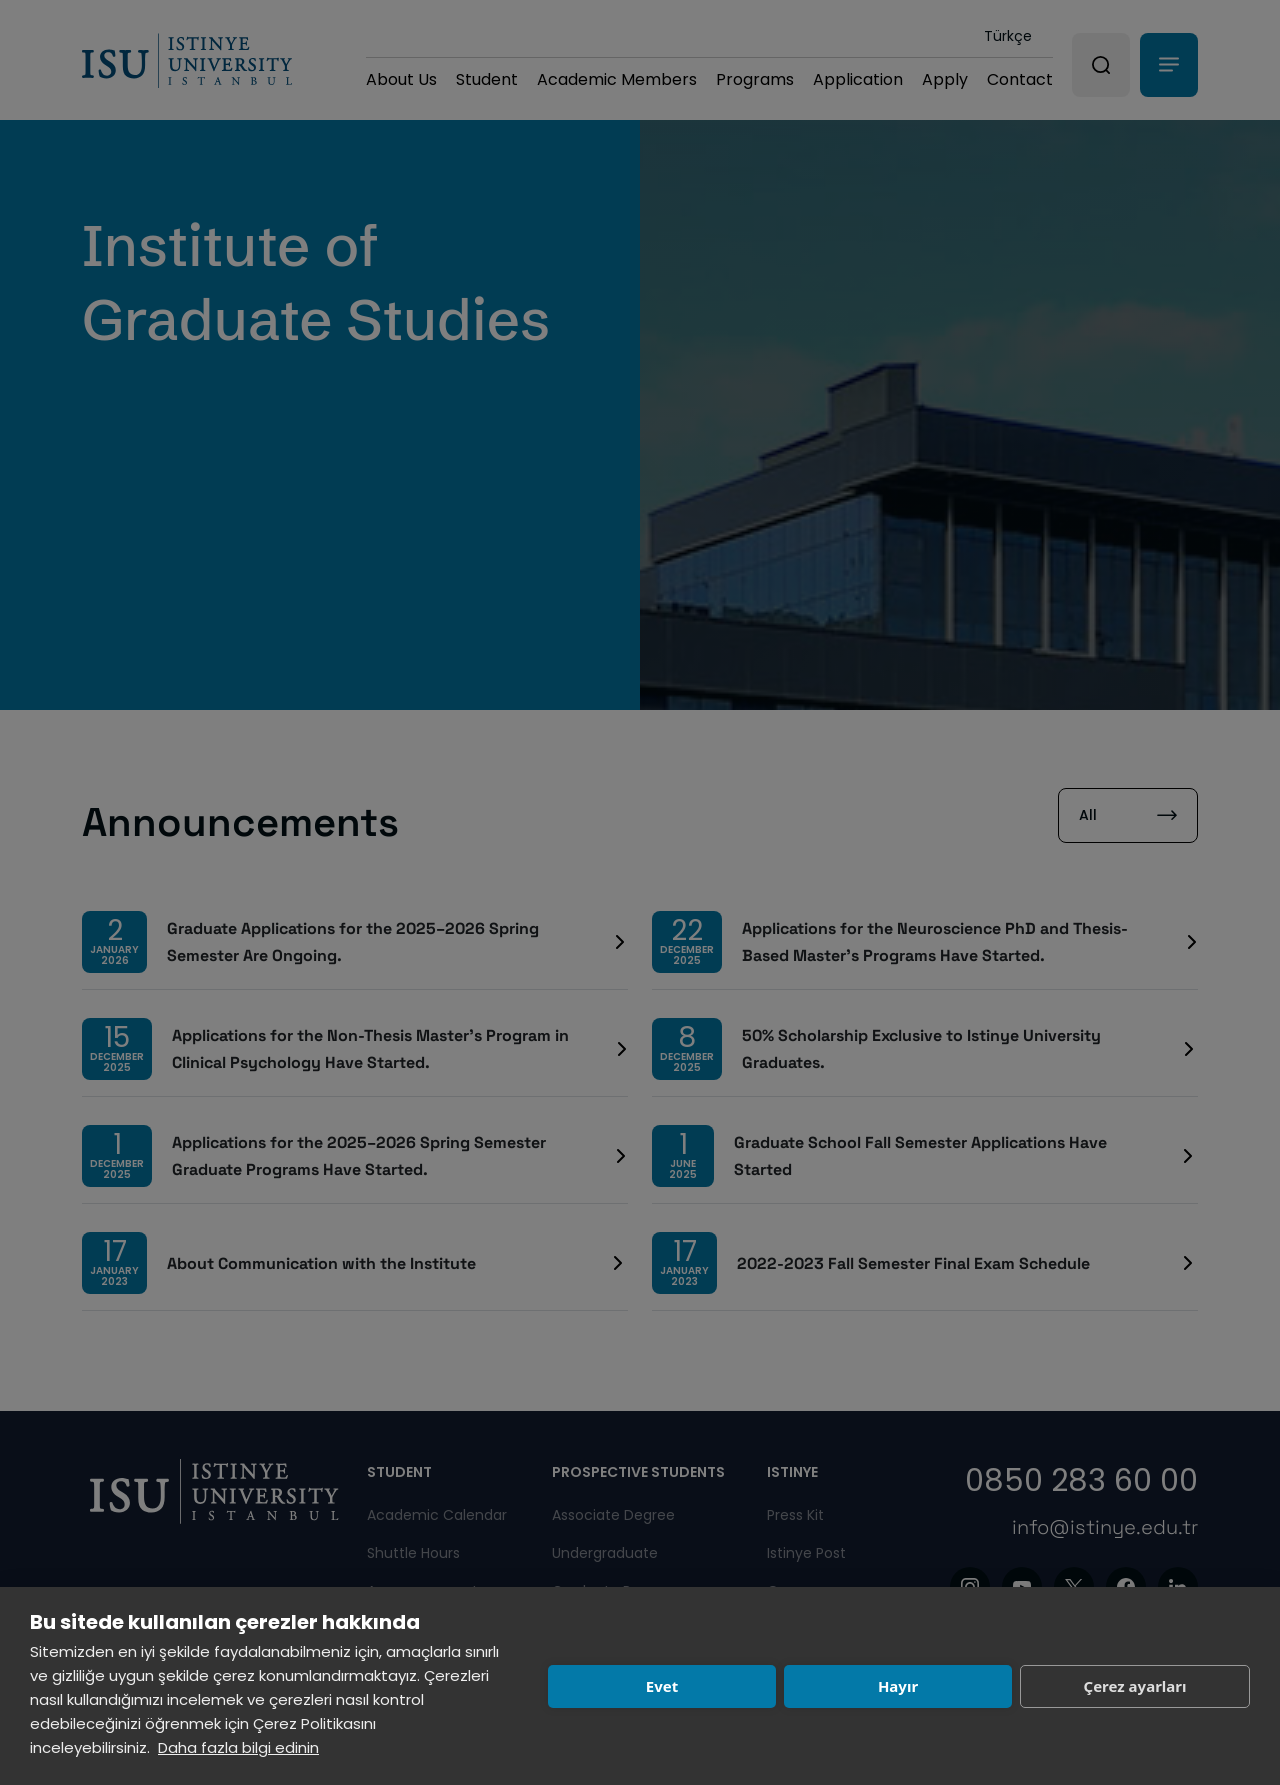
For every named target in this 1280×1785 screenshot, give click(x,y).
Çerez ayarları (1135, 1686)
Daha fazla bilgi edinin (238, 1747)
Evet (662, 1686)
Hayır (898, 1686)
